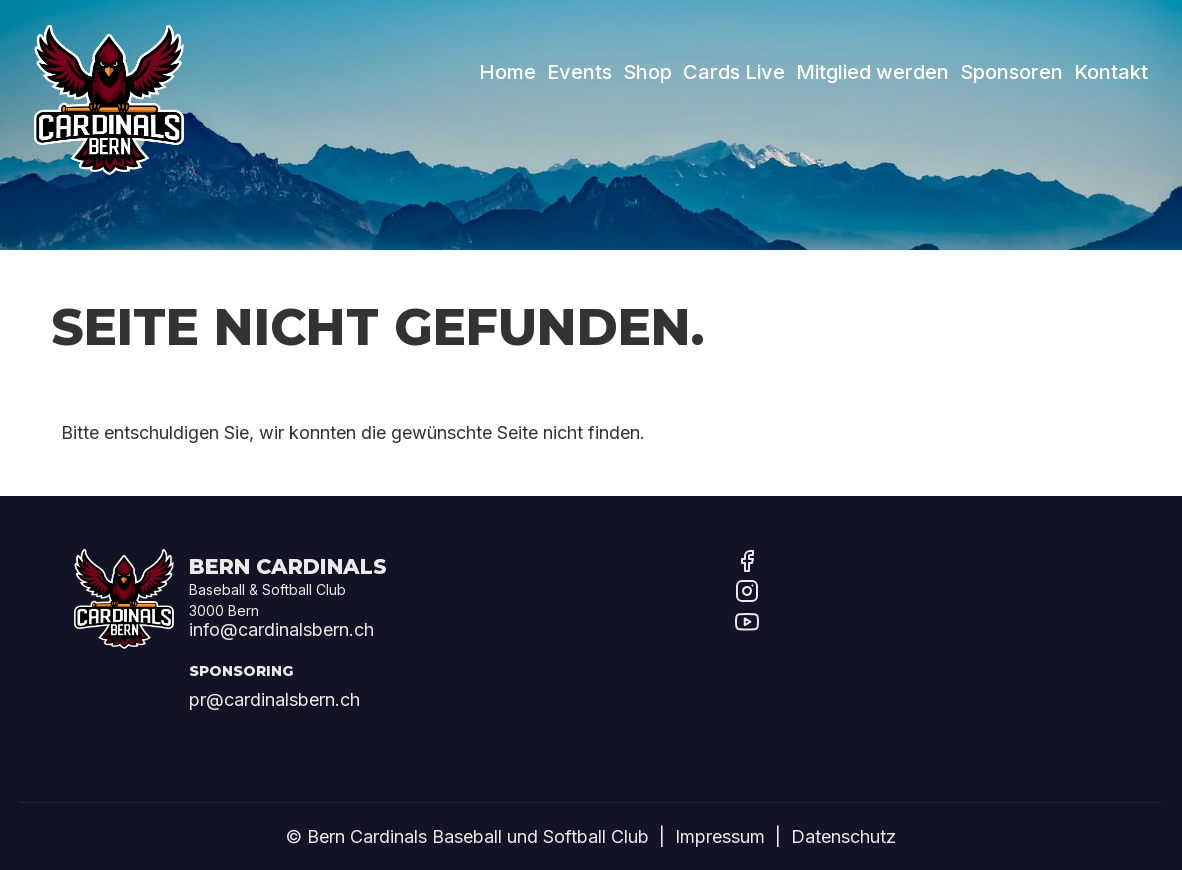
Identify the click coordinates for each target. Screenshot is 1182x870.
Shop (647, 71)
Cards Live (734, 71)
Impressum (720, 836)
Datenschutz (843, 836)
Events (579, 71)
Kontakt (1111, 71)
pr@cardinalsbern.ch (274, 699)
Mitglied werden (872, 71)
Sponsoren (1011, 71)
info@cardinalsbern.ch (281, 629)
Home (507, 71)
